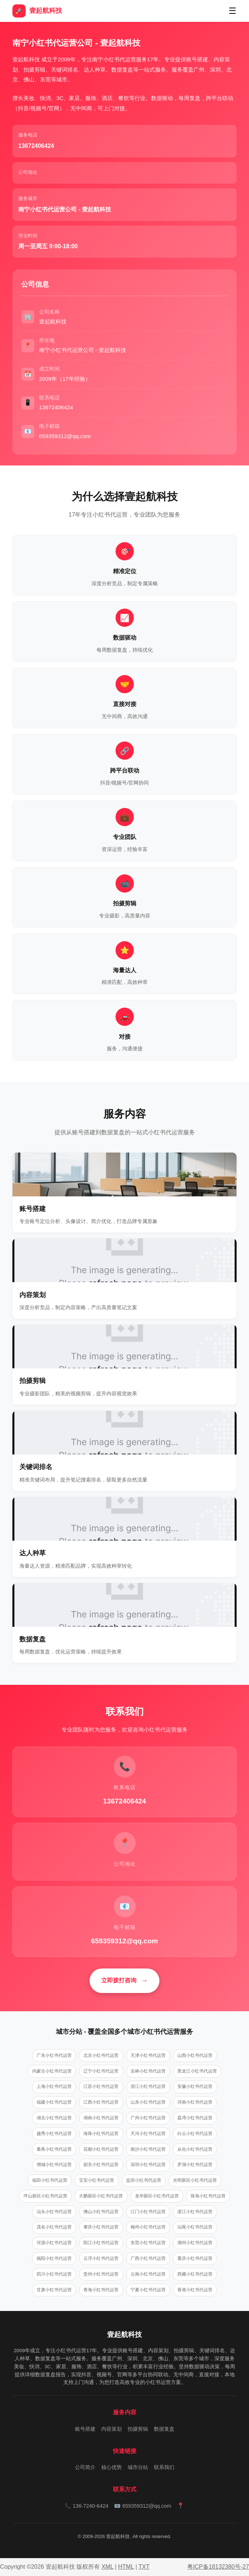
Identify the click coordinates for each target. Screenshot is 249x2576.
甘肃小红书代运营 (54, 2289)
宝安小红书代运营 (96, 2180)
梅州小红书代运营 (148, 2227)
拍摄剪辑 (138, 2429)
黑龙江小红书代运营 (197, 2071)
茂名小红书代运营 (54, 2227)
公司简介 (85, 2467)
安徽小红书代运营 (194, 2086)
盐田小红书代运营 (143, 2180)
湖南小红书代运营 (100, 2117)
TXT (144, 2567)
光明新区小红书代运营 (195, 2180)
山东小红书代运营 (148, 2102)
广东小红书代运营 (54, 2055)
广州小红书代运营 (148, 2117)
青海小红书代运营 (100, 2289)
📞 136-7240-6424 (87, 2506)
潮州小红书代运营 (194, 2242)
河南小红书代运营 (194, 2102)
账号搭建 (85, 2429)
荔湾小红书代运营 (194, 2117)
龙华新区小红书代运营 (157, 2196)
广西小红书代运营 (148, 2258)
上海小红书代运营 (54, 2086)
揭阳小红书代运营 (54, 2258)
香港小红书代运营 (194, 2289)
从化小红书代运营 (194, 2149)
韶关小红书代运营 (100, 2164)
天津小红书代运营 (148, 2055)
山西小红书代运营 (194, 2055)
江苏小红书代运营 (100, 2086)
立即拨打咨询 (118, 1980)
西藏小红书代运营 (194, 2274)
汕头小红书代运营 (54, 2211)
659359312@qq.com (124, 1941)
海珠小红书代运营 (100, 2133)
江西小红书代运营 (100, 2102)
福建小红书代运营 (54, 2102)
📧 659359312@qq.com (142, 2506)
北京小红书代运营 (100, 2055)
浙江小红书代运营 (148, 2086)
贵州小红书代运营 (100, 2274)
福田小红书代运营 (49, 2180)
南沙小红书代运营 (148, 2149)
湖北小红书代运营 (54, 2117)
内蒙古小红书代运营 (52, 2071)
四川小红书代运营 (54, 2274)
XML (107, 2567)
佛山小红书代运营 (100, 2211)
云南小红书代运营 (148, 2274)
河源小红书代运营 (54, 2242)
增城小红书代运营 (54, 2164)
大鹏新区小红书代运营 (101, 2196)
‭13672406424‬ (36, 146)
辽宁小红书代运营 (100, 2071)
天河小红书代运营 (148, 2133)
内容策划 (111, 2429)
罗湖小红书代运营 (194, 2164)
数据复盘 (164, 2429)
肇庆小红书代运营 (100, 2227)
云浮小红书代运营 (100, 2258)
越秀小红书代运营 (54, 2133)
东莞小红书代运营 (148, 2242)
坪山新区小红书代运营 (45, 2196)
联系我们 (164, 2467)
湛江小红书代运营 (194, 2211)
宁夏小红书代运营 (148, 2289)
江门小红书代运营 (148, 2211)
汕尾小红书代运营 (194, 2227)
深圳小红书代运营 (148, 2164)
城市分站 (138, 2467)
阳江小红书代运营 (100, 2242)
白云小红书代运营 (194, 2133)
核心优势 (111, 2467)
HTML (126, 2567)
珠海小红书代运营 (208, 2196)
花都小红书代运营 (100, 2149)
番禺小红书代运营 (54, 2149)
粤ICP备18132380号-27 (218, 2567)
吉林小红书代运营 (148, 2071)
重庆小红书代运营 (194, 2258)
